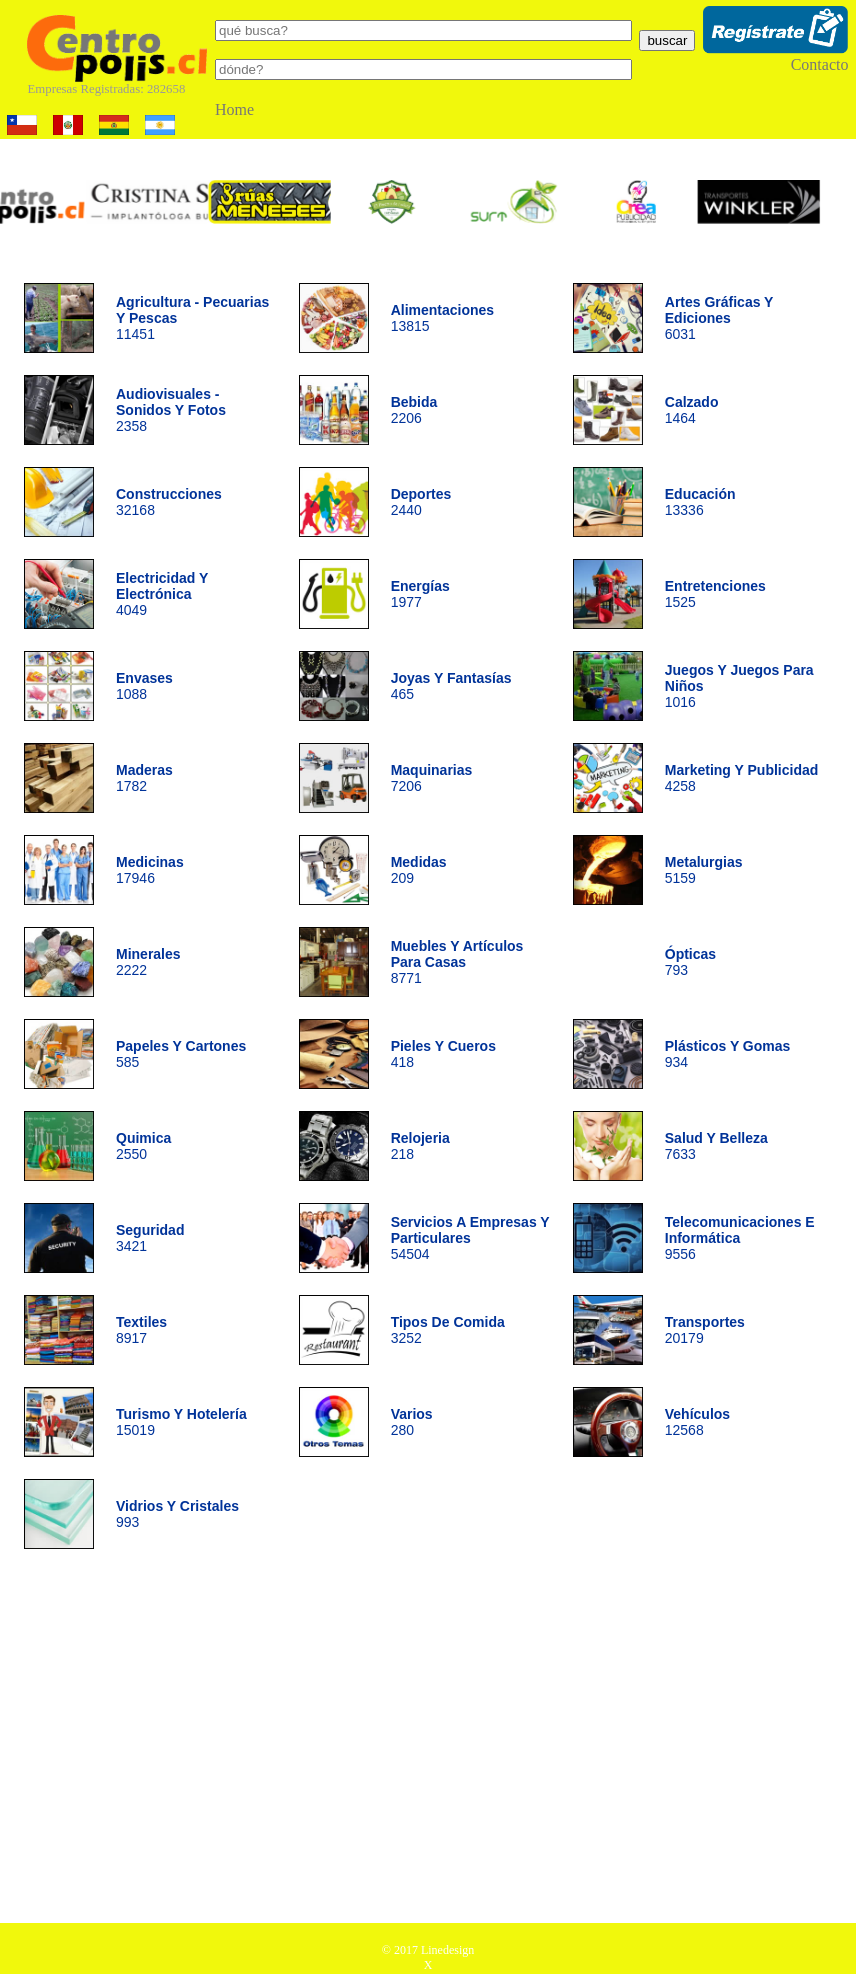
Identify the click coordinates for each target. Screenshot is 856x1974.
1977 (420, 594)
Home (234, 109)
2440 (421, 502)
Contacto (820, 64)
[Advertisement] (428, 1743)
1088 (144, 686)
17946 (150, 870)
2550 (143, 1146)
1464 (692, 410)
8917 (141, 1330)
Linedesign (447, 1950)
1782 (144, 778)
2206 (414, 410)
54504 (470, 1238)
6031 (719, 318)
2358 (171, 410)
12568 (697, 1422)
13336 (700, 502)
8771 (457, 962)
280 (412, 1422)
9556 (740, 1238)
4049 (162, 594)
